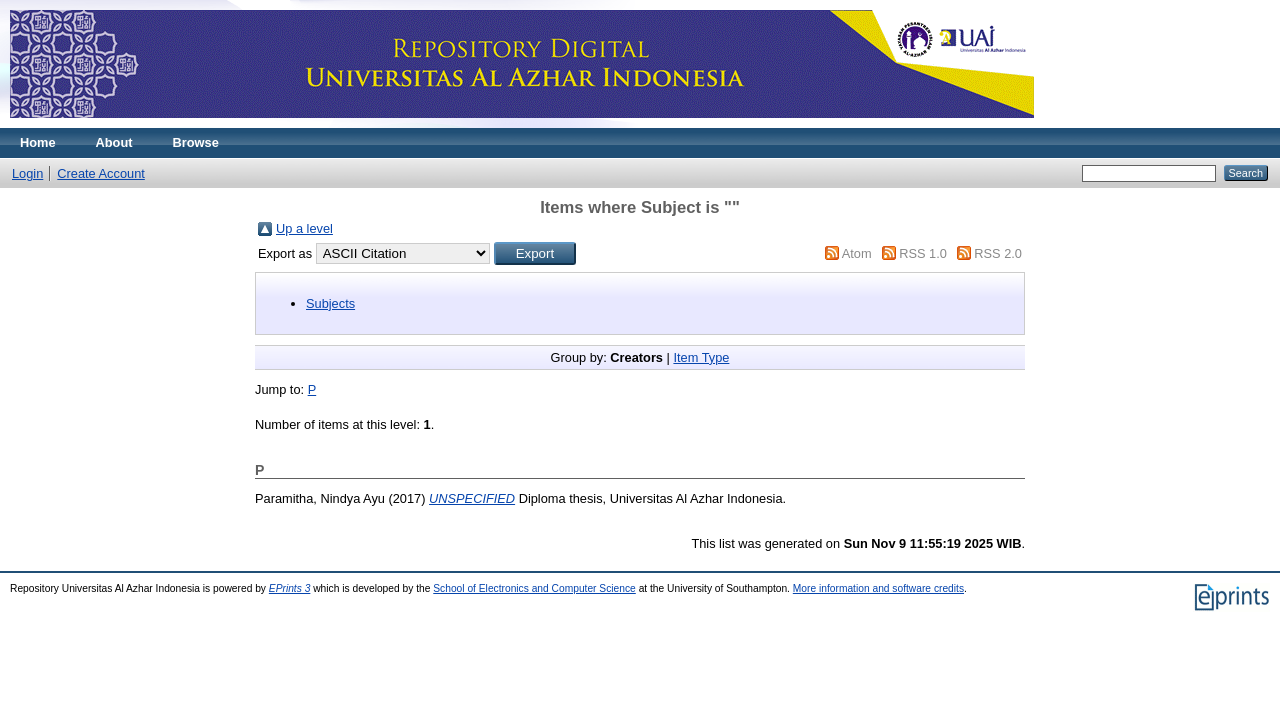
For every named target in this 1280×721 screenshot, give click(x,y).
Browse (196, 142)
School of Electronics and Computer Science (534, 588)
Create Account (101, 173)
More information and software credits (878, 588)
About (114, 142)
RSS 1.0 (923, 253)
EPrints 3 (290, 588)
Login (27, 173)
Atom (857, 253)
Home (38, 142)
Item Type (701, 357)
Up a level (304, 228)
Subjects (330, 303)
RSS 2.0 (998, 253)
